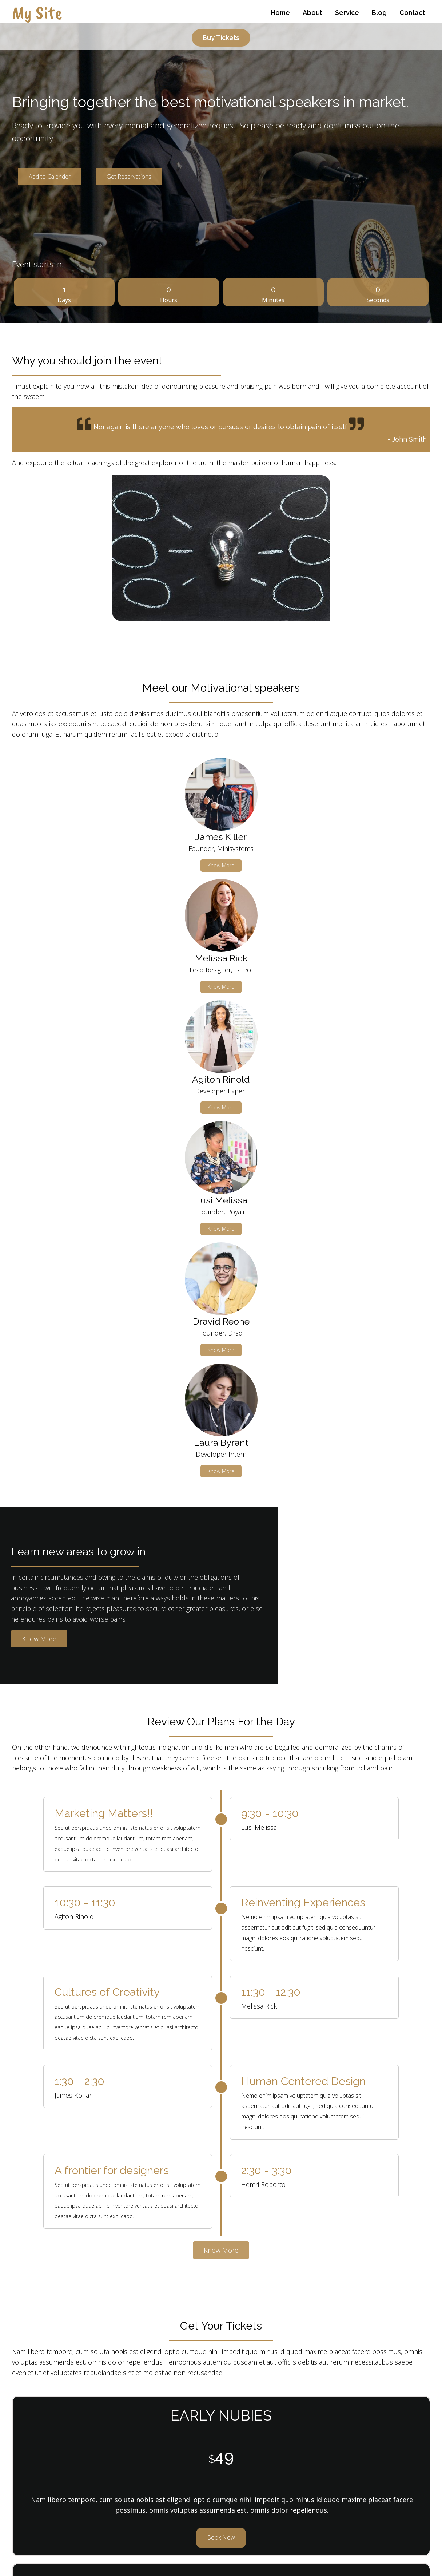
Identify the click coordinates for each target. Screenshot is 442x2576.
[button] (212, 2219)
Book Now (79, 1931)
